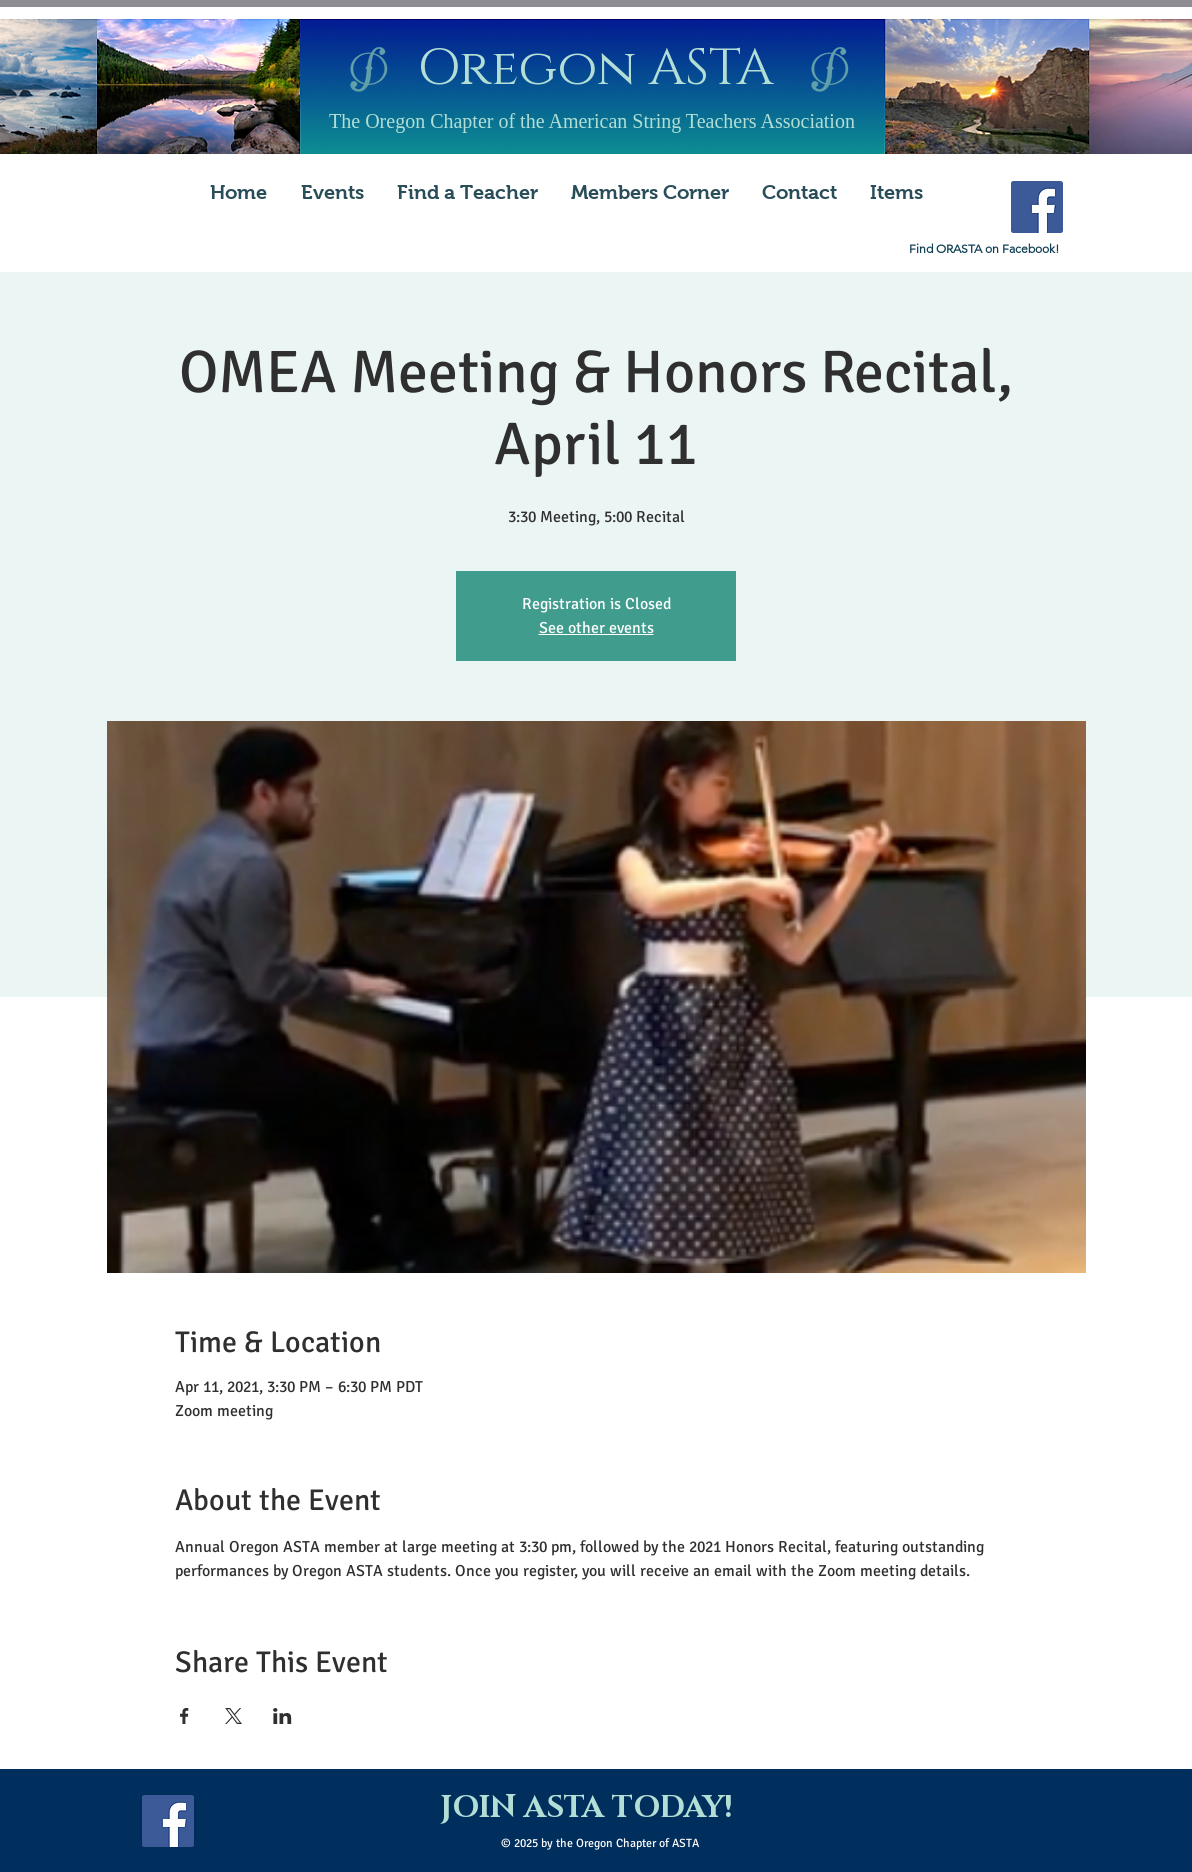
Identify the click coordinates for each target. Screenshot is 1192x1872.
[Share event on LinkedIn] (282, 1716)
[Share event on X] (233, 1716)
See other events (596, 628)
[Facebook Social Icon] (1037, 207)
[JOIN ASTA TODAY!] (586, 1809)
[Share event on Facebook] (184, 1716)
